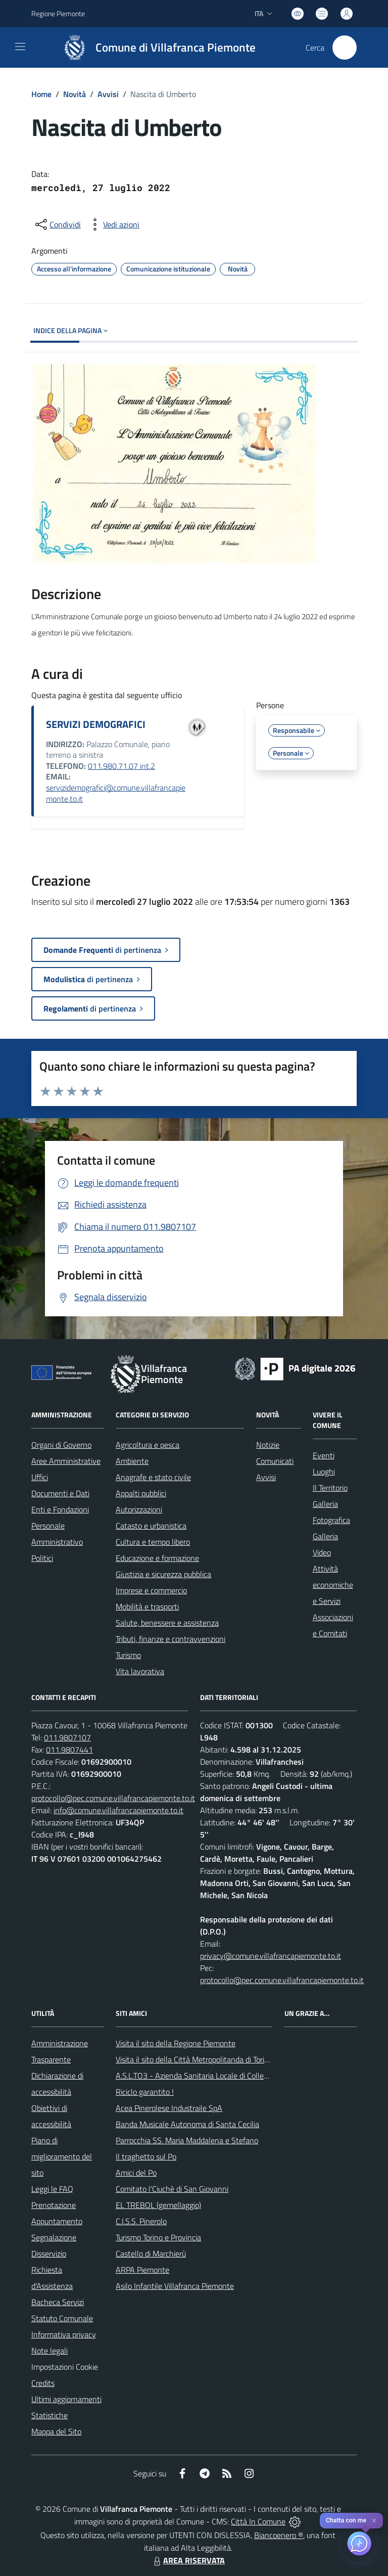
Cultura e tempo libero (153, 1542)
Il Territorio (330, 1488)
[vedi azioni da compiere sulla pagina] (113, 224)
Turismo (128, 1655)
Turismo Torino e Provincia (158, 2237)
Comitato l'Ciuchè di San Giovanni (172, 2189)
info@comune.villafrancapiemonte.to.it (118, 1810)
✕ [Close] (374, 2520)
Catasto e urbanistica (151, 1526)
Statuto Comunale (62, 2318)
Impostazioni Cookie (64, 2367)
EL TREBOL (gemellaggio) (158, 2205)
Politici (42, 1558)
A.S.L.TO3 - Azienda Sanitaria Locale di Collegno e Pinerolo (214, 2075)
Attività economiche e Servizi (333, 1584)
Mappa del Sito (56, 2431)
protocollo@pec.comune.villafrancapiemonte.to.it (113, 1798)
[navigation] (20, 46)
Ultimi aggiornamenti (66, 2399)
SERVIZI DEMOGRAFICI (96, 724)
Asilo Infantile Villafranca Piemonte (175, 2286)
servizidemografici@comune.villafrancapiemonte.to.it (115, 793)
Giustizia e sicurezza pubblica (163, 1574)
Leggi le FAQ (52, 2189)
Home (41, 94)
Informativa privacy (63, 2334)
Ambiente (132, 1461)
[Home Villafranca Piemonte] (155, 47)
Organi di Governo (61, 1445)
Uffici (39, 1477)
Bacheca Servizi (57, 2302)
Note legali (49, 2350)
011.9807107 (67, 1737)
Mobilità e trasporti (147, 1606)
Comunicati (275, 1461)
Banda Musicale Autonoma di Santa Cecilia (187, 2124)
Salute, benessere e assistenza (167, 1623)
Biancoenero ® (278, 2535)
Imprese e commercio (151, 1590)
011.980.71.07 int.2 (121, 766)
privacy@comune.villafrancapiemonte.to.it (270, 1956)
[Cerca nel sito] (344, 47)
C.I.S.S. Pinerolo (141, 2221)
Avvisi (108, 94)
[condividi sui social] (57, 224)
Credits (43, 2383)
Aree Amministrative (66, 1461)
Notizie (267, 1445)
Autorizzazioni (139, 1509)
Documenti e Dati (60, 1493)
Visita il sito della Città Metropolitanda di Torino (194, 2059)
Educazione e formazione (157, 1558)
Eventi (323, 1455)
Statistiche (49, 2415)
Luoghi (324, 1471)
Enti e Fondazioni (60, 1509)
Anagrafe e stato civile (153, 1477)
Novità (74, 94)
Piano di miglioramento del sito (61, 2156)
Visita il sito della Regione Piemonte (175, 2043)
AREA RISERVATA (188, 2560)
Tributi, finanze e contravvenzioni (170, 1639)
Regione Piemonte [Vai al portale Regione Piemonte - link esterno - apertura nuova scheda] (58, 13)
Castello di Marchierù (151, 2253)
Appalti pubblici (141, 1493)
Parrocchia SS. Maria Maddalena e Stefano (187, 2140)
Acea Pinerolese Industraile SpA (169, 2108)
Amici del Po (136, 2173)
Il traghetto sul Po (146, 2156)
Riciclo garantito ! (145, 2092)
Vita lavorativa (140, 1671)
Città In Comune (258, 2521)
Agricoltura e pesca (147, 1445)
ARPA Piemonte (142, 2270)
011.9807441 (69, 1749)
